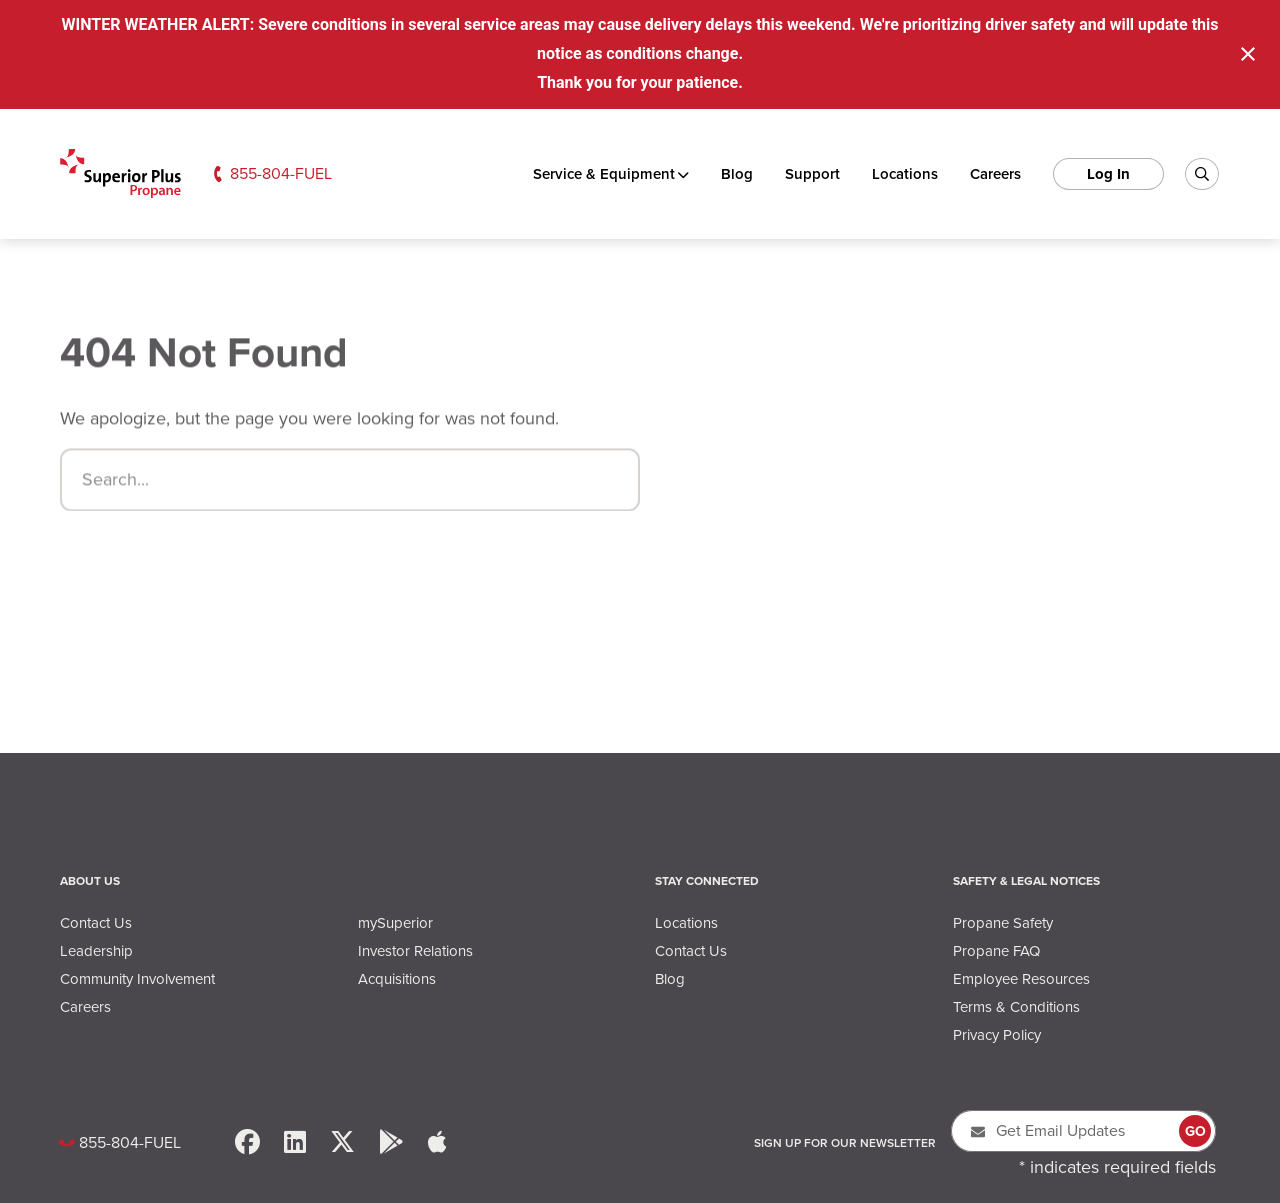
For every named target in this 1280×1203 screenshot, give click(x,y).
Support (812, 174)
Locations (905, 174)
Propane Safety (1003, 923)
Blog (737, 174)
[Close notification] (1248, 54)
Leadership (96, 951)
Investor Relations (415, 951)
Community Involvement (137, 979)
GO (1195, 1131)
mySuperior (395, 923)
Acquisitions (397, 979)
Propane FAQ (996, 951)
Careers (995, 174)
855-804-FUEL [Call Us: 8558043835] (281, 173)
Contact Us (96, 923)
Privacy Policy (997, 1035)
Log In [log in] (1108, 174)
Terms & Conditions (1016, 1007)
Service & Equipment (604, 174)
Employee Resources (1021, 979)
